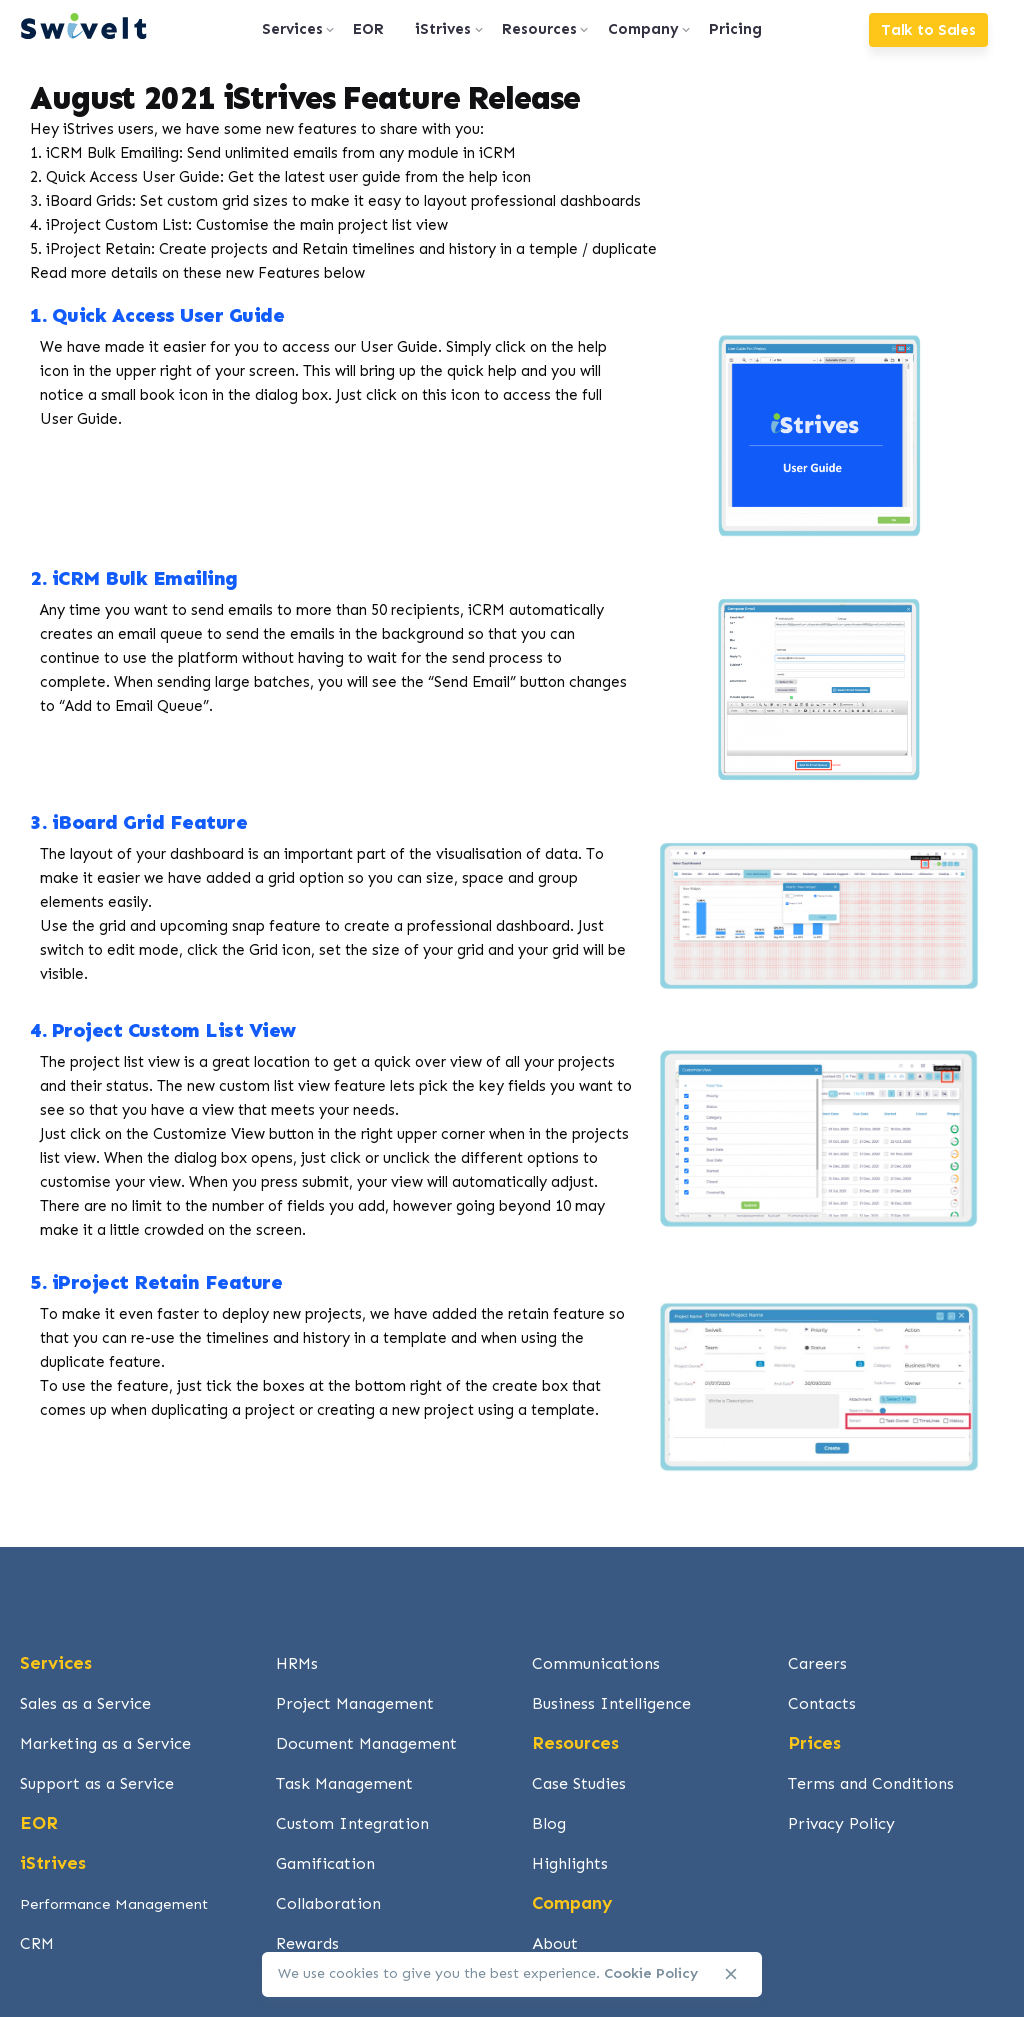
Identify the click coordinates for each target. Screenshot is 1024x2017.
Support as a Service (97, 1783)
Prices (814, 1743)
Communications (596, 1663)
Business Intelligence (611, 1703)
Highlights (570, 1863)
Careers (817, 1663)
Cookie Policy (651, 1973)
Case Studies (579, 1783)
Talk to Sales (928, 30)
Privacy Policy (841, 1823)
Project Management (355, 1703)
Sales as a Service (85, 1703)
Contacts (822, 1703)
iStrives (53, 1863)
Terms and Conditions (871, 1783)
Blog (549, 1823)
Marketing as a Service (105, 1743)
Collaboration (328, 1903)
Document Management (366, 1743)
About (555, 1943)
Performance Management (114, 1904)
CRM (37, 1943)
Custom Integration (352, 1823)
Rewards (307, 1943)
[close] (731, 1974)
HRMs (297, 1663)
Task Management (344, 1783)
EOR (39, 1823)
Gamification (325, 1863)
